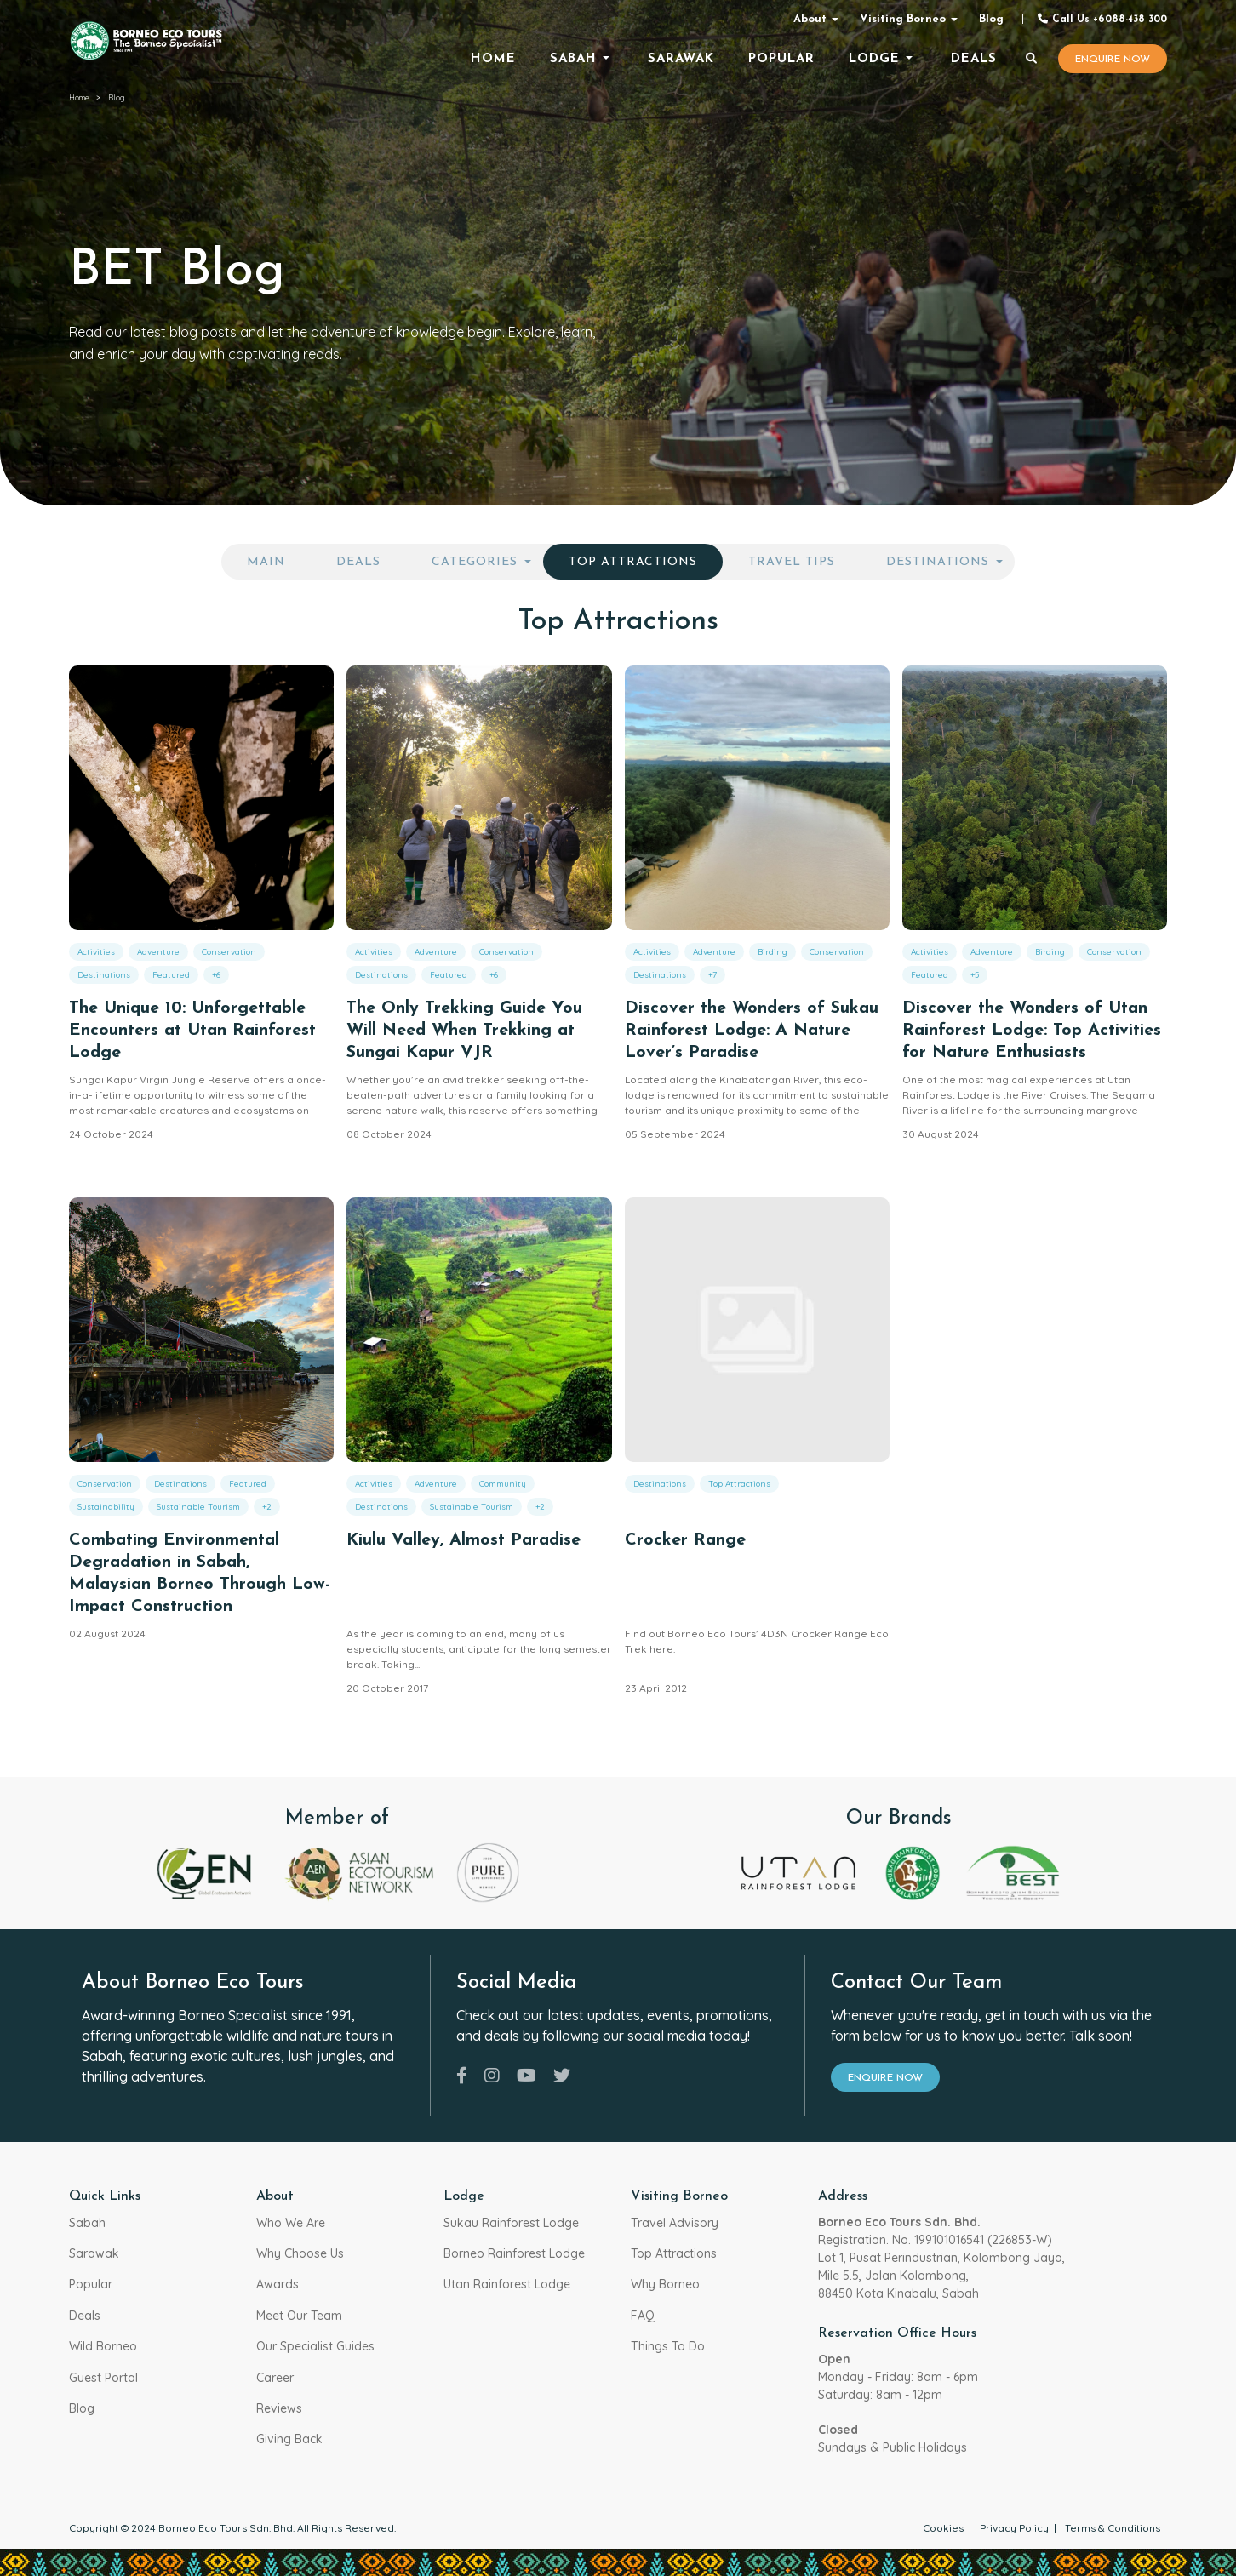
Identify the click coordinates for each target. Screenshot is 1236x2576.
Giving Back (289, 2439)
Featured (171, 974)
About (810, 19)
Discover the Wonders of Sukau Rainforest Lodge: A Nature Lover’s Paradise (751, 1030)
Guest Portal (103, 2377)
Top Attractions (633, 562)
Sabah (87, 2222)
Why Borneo (665, 2284)
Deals (358, 562)
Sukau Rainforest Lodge (511, 2222)
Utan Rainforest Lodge (506, 2284)
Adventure (158, 951)
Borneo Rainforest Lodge (514, 2253)
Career (275, 2377)
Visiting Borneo (903, 19)
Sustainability (105, 1506)
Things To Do (668, 2346)
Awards (277, 2284)
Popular (90, 2284)
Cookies (943, 2528)
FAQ (643, 2315)
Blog (991, 19)
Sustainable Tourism (198, 1506)
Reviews (279, 2408)
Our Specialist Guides (315, 2346)
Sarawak (94, 2253)
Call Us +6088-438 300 (1101, 19)
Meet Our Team (299, 2315)
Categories (475, 562)
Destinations (937, 562)
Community (502, 1483)
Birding (772, 951)
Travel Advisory (674, 2222)
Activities (96, 951)
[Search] (1031, 59)
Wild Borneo (103, 2346)
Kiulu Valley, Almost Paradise (463, 1540)
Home (79, 97)
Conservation (229, 951)
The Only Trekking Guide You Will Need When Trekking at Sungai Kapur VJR (464, 1030)
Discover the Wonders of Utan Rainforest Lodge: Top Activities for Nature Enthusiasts (1031, 1030)
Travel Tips (791, 562)
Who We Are (290, 2222)
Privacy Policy (1014, 2528)
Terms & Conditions (1112, 2528)
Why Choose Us (300, 2253)
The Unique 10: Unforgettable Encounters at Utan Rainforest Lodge (192, 1030)
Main (266, 562)
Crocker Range (685, 1540)
